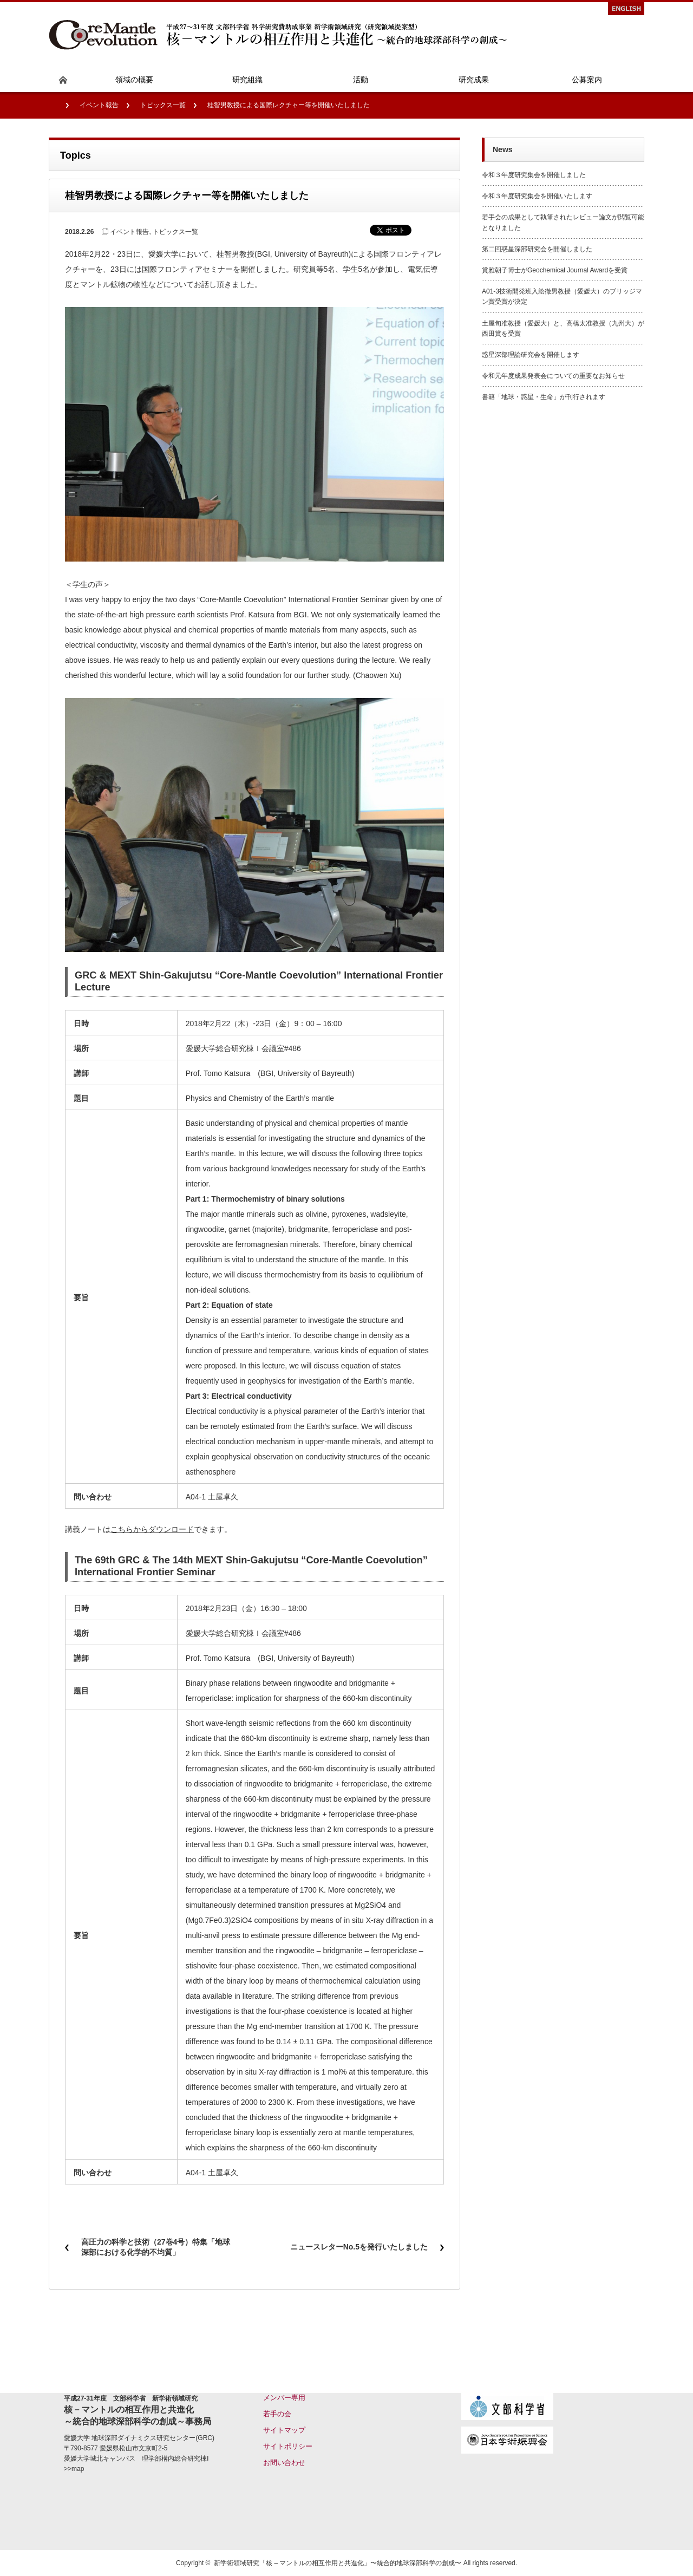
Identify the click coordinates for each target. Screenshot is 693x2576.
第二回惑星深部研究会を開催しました (537, 249)
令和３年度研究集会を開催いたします (537, 196)
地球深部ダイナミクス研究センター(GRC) (152, 2438)
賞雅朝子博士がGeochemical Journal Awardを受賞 (554, 270)
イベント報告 (99, 105)
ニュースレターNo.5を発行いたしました (359, 2246)
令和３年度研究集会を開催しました (534, 175)
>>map (74, 2469)
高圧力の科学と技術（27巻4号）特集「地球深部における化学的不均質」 (155, 2247)
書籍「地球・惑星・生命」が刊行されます (543, 397)
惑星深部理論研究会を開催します (530, 354)
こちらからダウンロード (152, 1529)
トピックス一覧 (163, 105)
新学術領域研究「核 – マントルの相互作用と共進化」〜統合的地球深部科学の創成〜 (337, 2563)
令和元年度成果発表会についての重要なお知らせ (553, 376)
